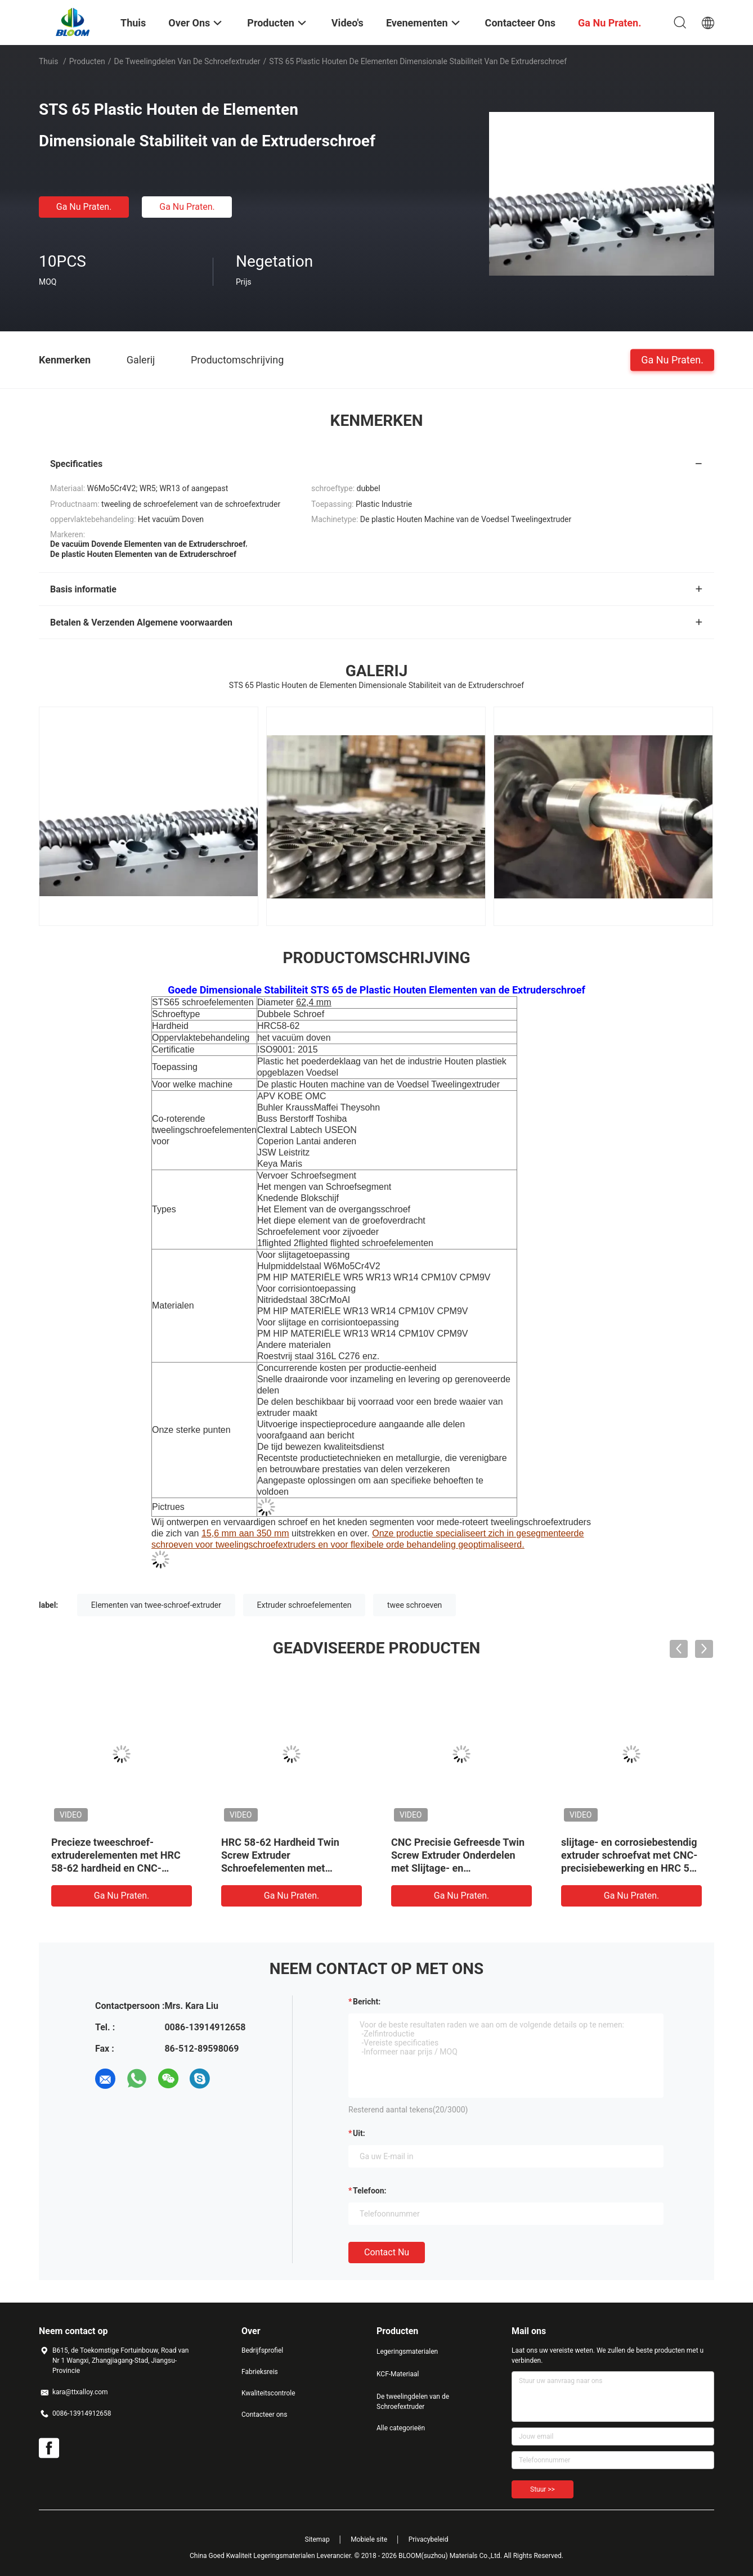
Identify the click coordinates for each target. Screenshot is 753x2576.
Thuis (48, 61)
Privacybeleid (429, 2539)
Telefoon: (369, 2190)
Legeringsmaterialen (407, 2351)
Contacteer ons (264, 2414)
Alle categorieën (400, 2428)
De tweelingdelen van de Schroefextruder (187, 61)
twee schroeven (414, 1605)
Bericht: (366, 2001)
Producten (87, 61)
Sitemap (317, 2539)
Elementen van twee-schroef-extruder (156, 1605)
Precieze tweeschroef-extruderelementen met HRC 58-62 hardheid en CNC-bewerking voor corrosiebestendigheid (116, 1868)
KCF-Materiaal (397, 2374)
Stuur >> (542, 2489)
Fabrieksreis (259, 2372)
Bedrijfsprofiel (262, 2350)
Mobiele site (369, 2539)
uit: (359, 2133)
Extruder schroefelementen (304, 1605)
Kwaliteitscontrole (268, 2393)
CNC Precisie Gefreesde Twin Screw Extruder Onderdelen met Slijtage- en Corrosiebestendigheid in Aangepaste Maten (458, 1868)
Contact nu (386, 2252)
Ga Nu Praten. (83, 206)
